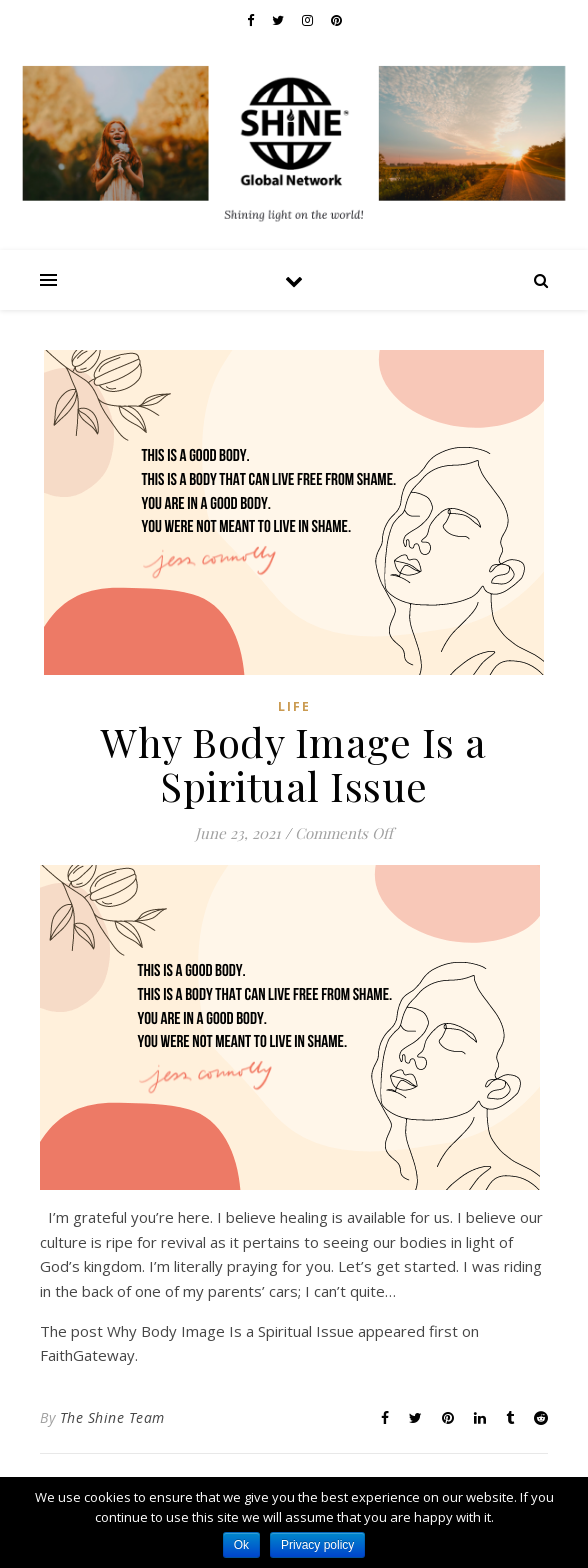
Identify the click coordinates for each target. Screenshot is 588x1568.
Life (294, 706)
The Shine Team (112, 1417)
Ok (241, 1545)
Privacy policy (317, 1545)
